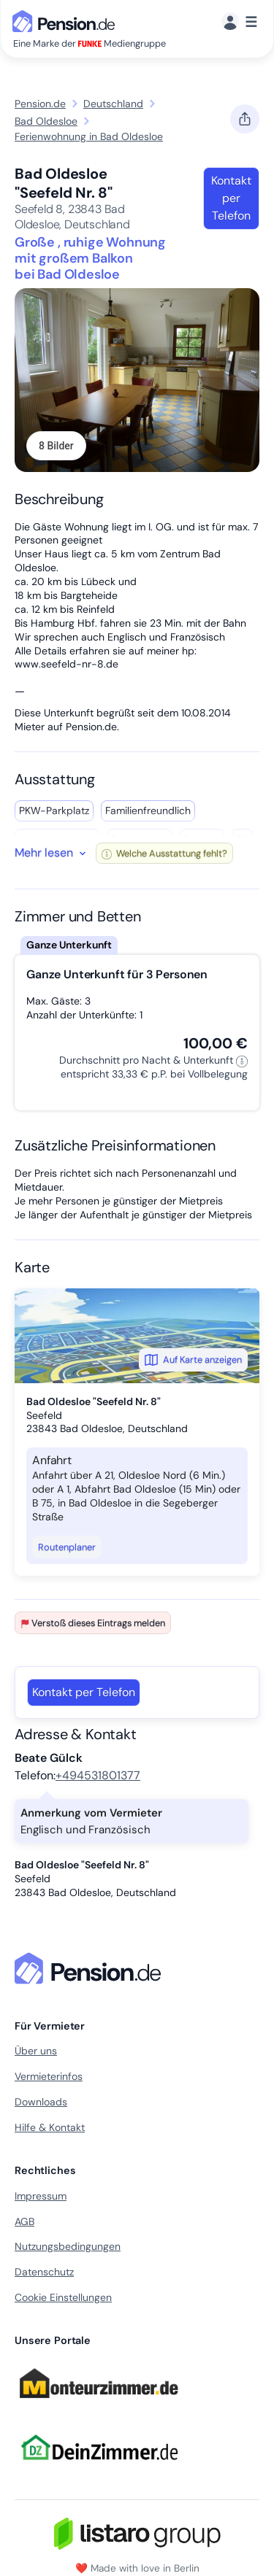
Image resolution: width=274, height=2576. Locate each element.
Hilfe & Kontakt (50, 2127)
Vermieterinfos (49, 2076)
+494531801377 (98, 1775)
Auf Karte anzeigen (193, 1359)
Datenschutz (44, 2271)
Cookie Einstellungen (63, 2297)
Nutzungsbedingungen (68, 2246)
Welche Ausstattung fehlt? (164, 853)
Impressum (40, 2195)
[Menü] (239, 22)
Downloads (41, 2101)
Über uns (36, 2050)
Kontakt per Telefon (231, 198)
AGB (24, 2221)
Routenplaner (67, 1547)
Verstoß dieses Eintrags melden (92, 1623)
